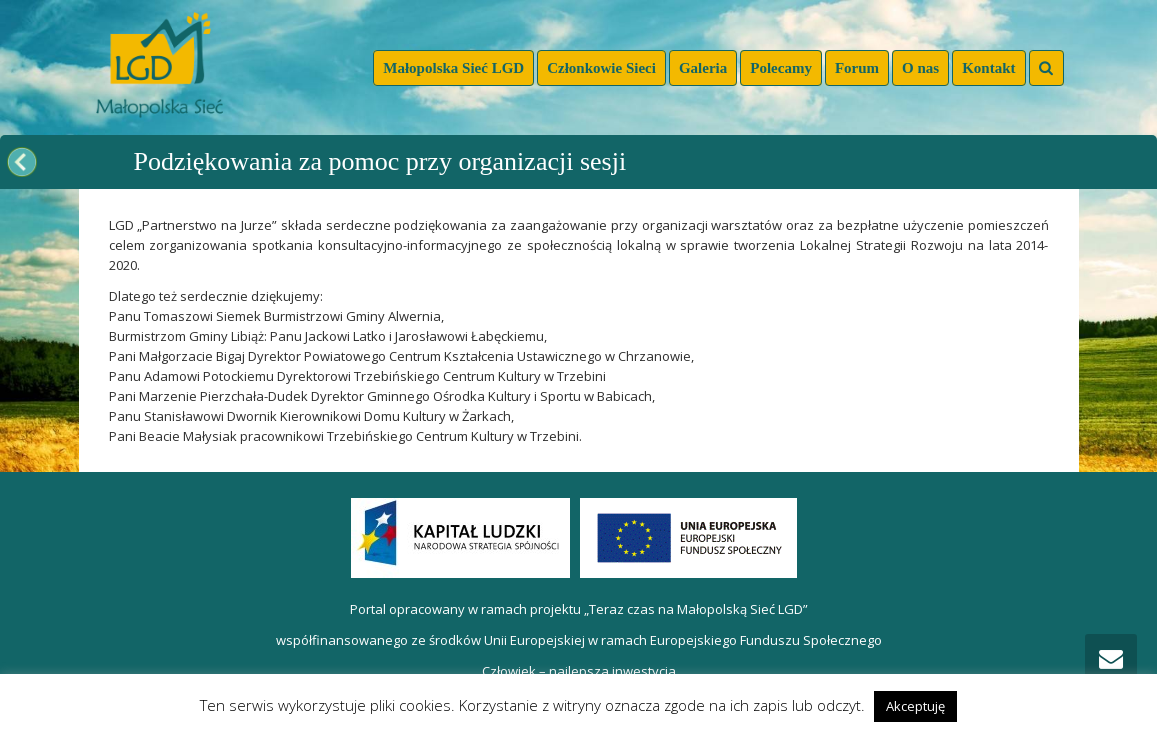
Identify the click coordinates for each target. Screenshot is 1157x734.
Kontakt (988, 68)
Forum (857, 68)
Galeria (703, 68)
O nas (920, 68)
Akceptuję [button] (915, 706)
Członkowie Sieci (601, 68)
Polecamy (781, 68)
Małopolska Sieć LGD (453, 68)
